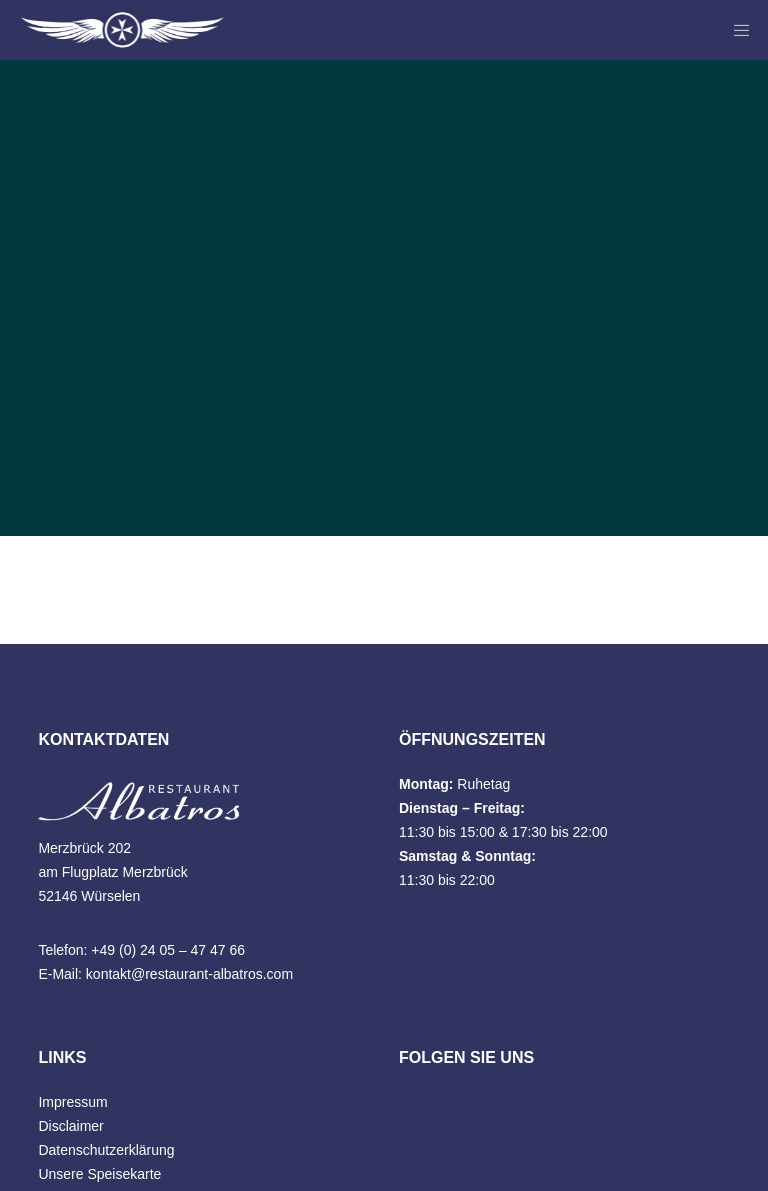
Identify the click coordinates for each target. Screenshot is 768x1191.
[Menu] (735, 30)
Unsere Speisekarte (99, 1174)
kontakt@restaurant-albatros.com (189, 974)
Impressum (72, 1102)
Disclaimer (70, 1126)
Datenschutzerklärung (106, 1150)
